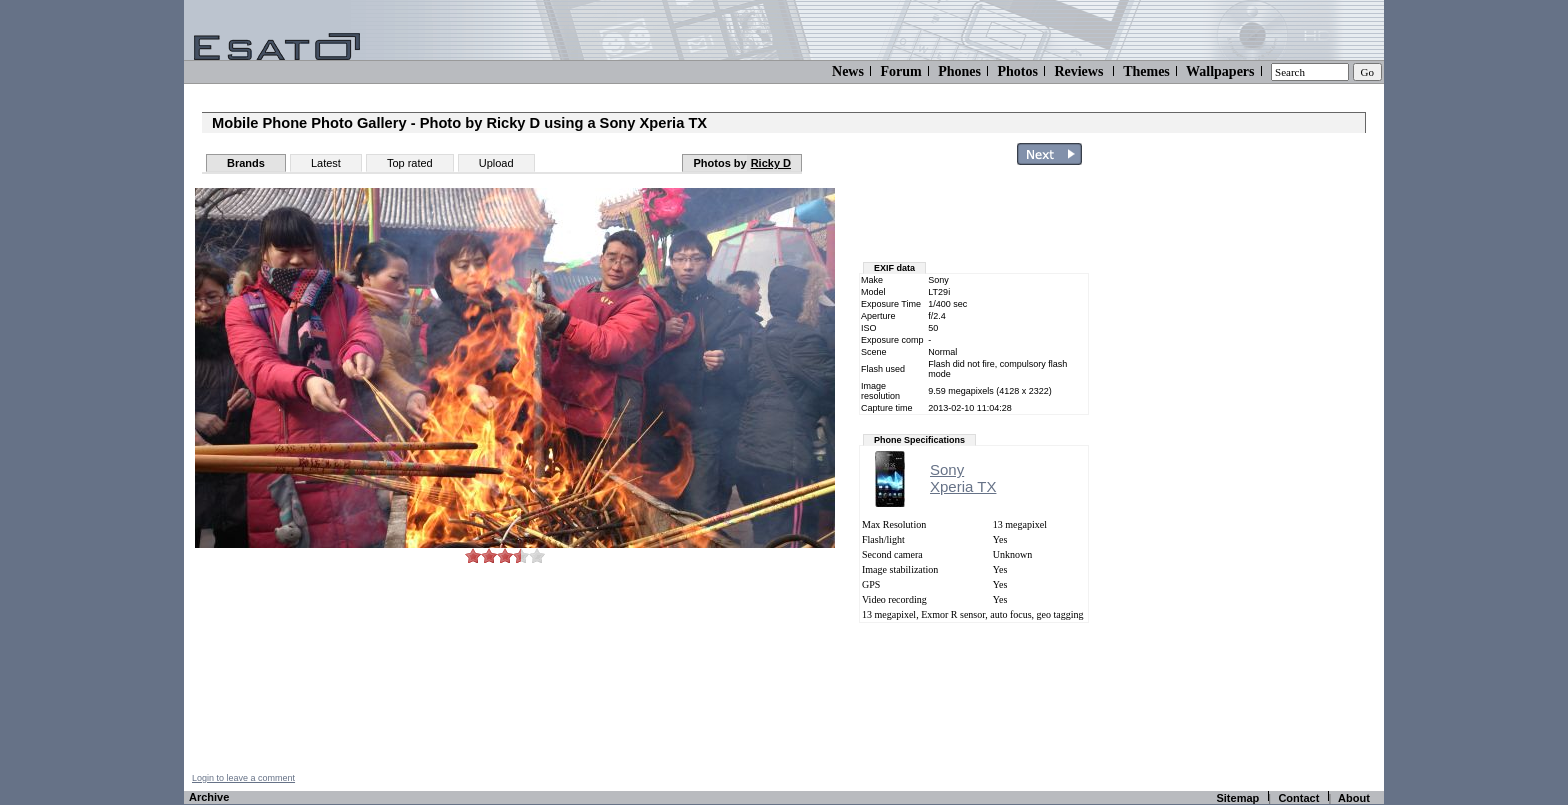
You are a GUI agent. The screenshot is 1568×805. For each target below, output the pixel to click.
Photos (1017, 71)
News (848, 71)
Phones (959, 71)
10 (537, 555)
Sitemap (1237, 798)
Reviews (1078, 71)
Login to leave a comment (243, 778)
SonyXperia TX (963, 478)
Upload (496, 163)
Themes (1146, 71)
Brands (246, 163)
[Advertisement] (1266, 473)
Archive (209, 797)
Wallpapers (1220, 71)
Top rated (410, 163)
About (1354, 798)
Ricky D (771, 163)
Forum (900, 71)
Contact (1298, 798)
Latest (326, 163)
